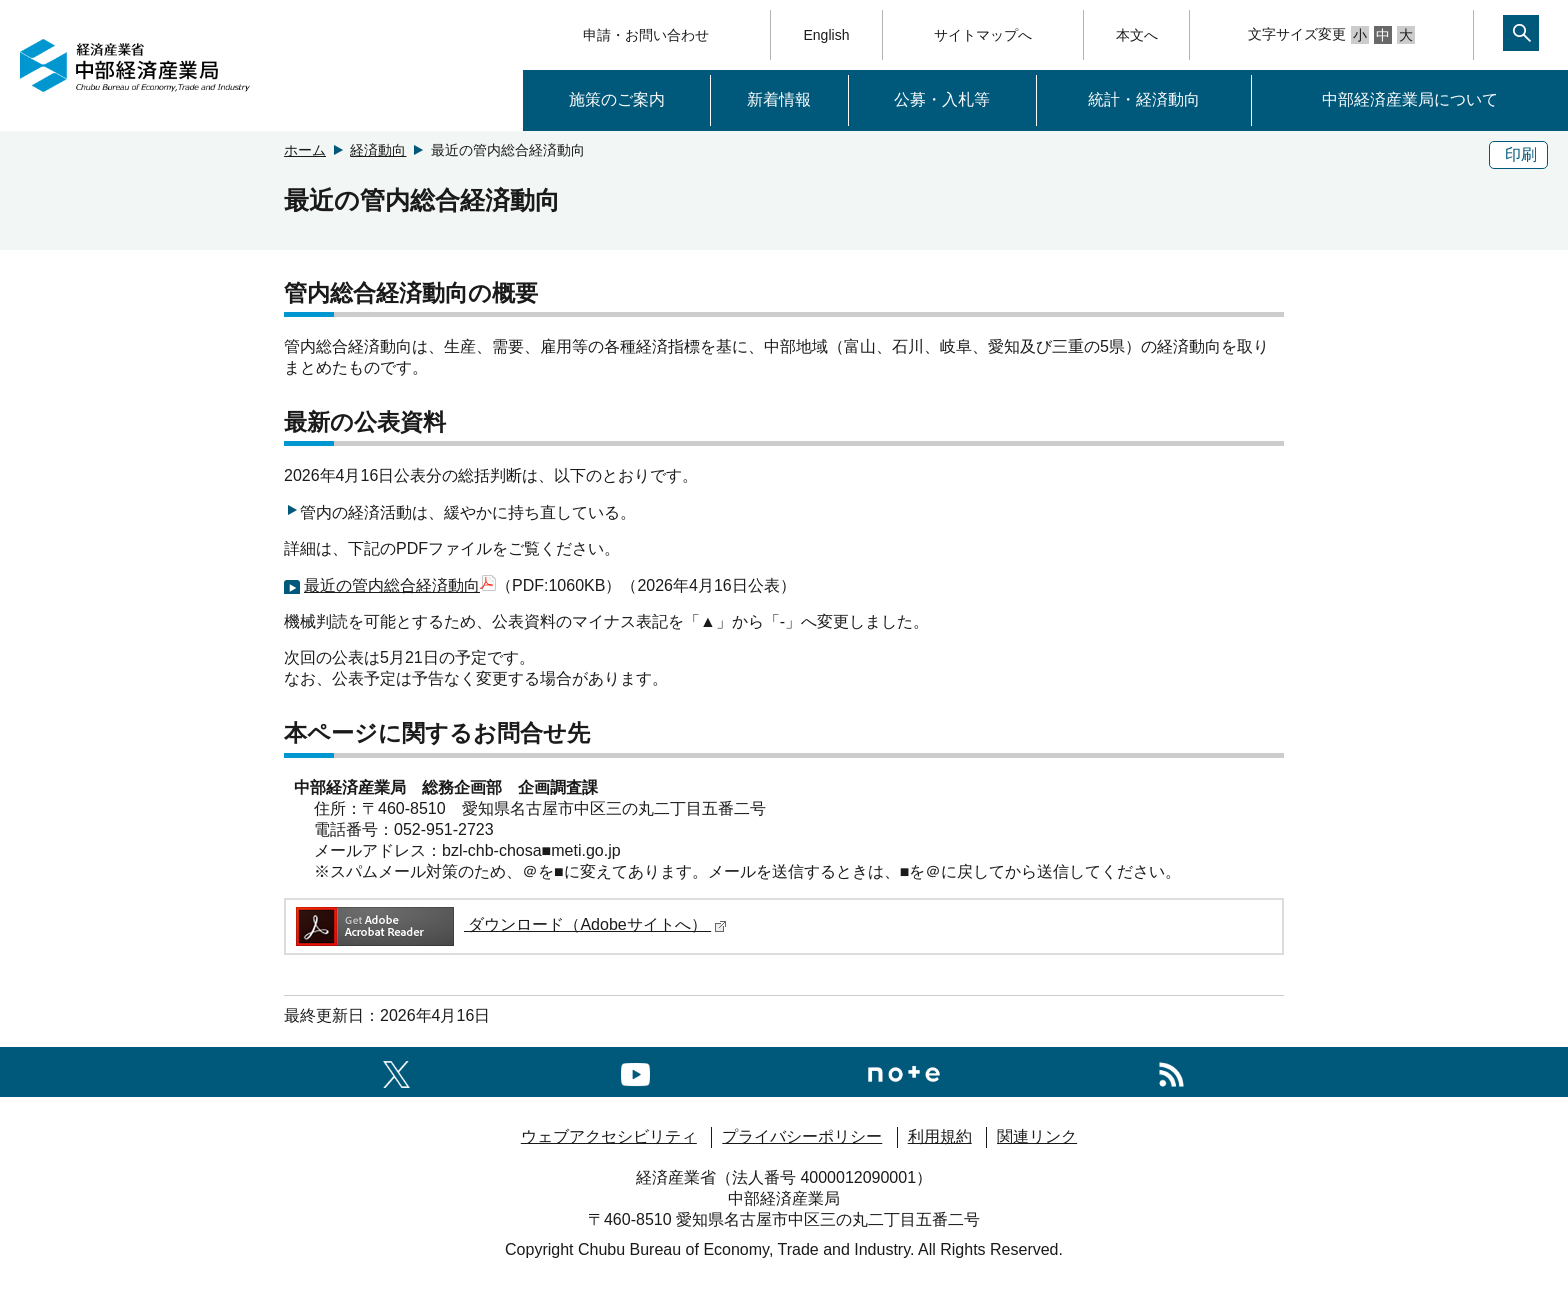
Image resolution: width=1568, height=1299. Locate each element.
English (827, 35)
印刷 (1521, 154)
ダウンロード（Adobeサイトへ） (510, 924)
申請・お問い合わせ (646, 35)
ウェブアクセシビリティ (609, 1136)
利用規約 (940, 1136)
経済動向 (378, 150)
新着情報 (779, 99)
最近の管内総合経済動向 (400, 585)
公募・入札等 (942, 99)
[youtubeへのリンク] (635, 1071)
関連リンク (1037, 1136)
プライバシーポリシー (802, 1136)
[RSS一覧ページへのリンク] (1171, 1071)
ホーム (305, 150)
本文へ (1137, 35)
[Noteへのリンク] (904, 1071)
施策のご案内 (617, 99)
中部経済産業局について (1410, 99)
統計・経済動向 (1144, 99)
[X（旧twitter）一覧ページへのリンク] (396, 1071)
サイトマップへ (983, 35)
